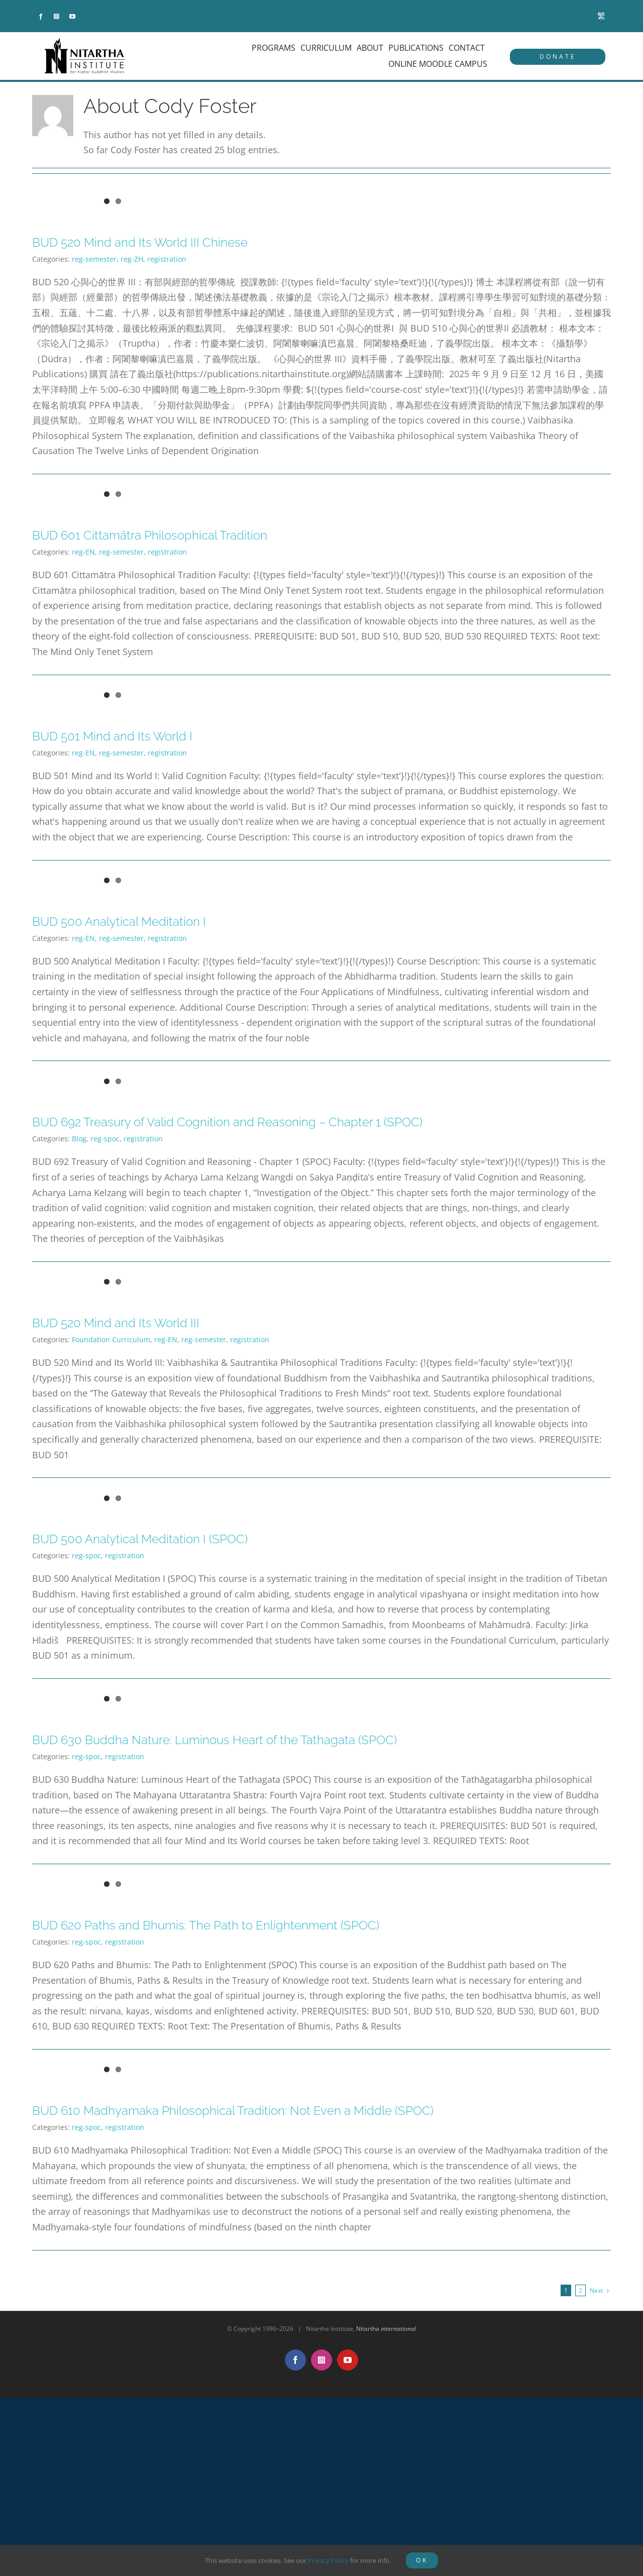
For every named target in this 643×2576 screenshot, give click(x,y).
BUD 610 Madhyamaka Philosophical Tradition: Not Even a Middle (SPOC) (233, 2110)
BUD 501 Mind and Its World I (112, 736)
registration (166, 259)
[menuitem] (601, 16)
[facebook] (41, 17)
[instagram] (56, 17)
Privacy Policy (328, 2560)
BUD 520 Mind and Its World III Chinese (140, 242)
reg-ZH (132, 259)
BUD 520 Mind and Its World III (115, 1323)
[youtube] (72, 17)
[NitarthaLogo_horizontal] (85, 42)
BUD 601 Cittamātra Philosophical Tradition (149, 535)
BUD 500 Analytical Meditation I (119, 921)
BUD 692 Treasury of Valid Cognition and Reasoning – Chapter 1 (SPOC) (227, 1122)
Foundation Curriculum (111, 1339)
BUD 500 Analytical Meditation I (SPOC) (140, 1539)
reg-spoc (105, 1138)
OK (422, 2560)
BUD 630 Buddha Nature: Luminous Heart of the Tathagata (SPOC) (214, 1740)
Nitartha (386, 2328)
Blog (79, 1138)
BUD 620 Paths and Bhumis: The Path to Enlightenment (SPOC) (205, 1925)
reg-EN (83, 552)
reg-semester (94, 259)
